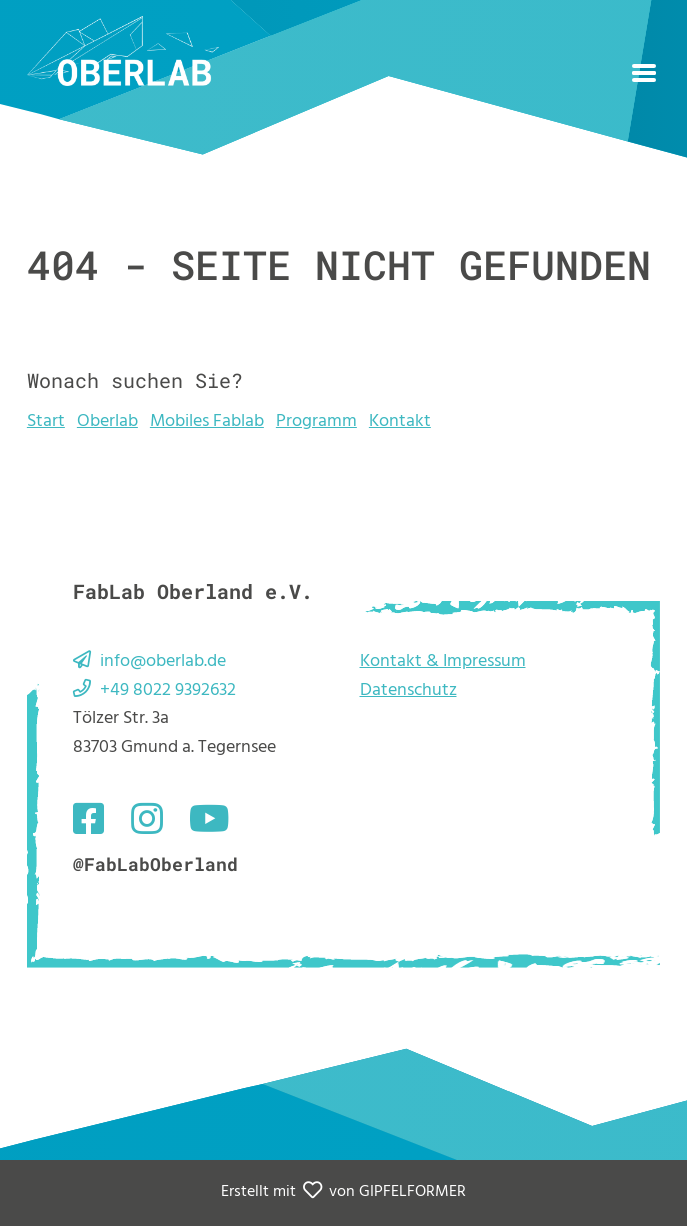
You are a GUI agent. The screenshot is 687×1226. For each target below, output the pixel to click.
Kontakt (400, 421)
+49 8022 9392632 (168, 690)
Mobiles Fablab (207, 421)
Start (46, 421)
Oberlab (107, 421)
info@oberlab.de (163, 661)
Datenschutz (408, 690)
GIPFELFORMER (412, 1192)
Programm (316, 421)
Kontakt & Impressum (443, 661)
